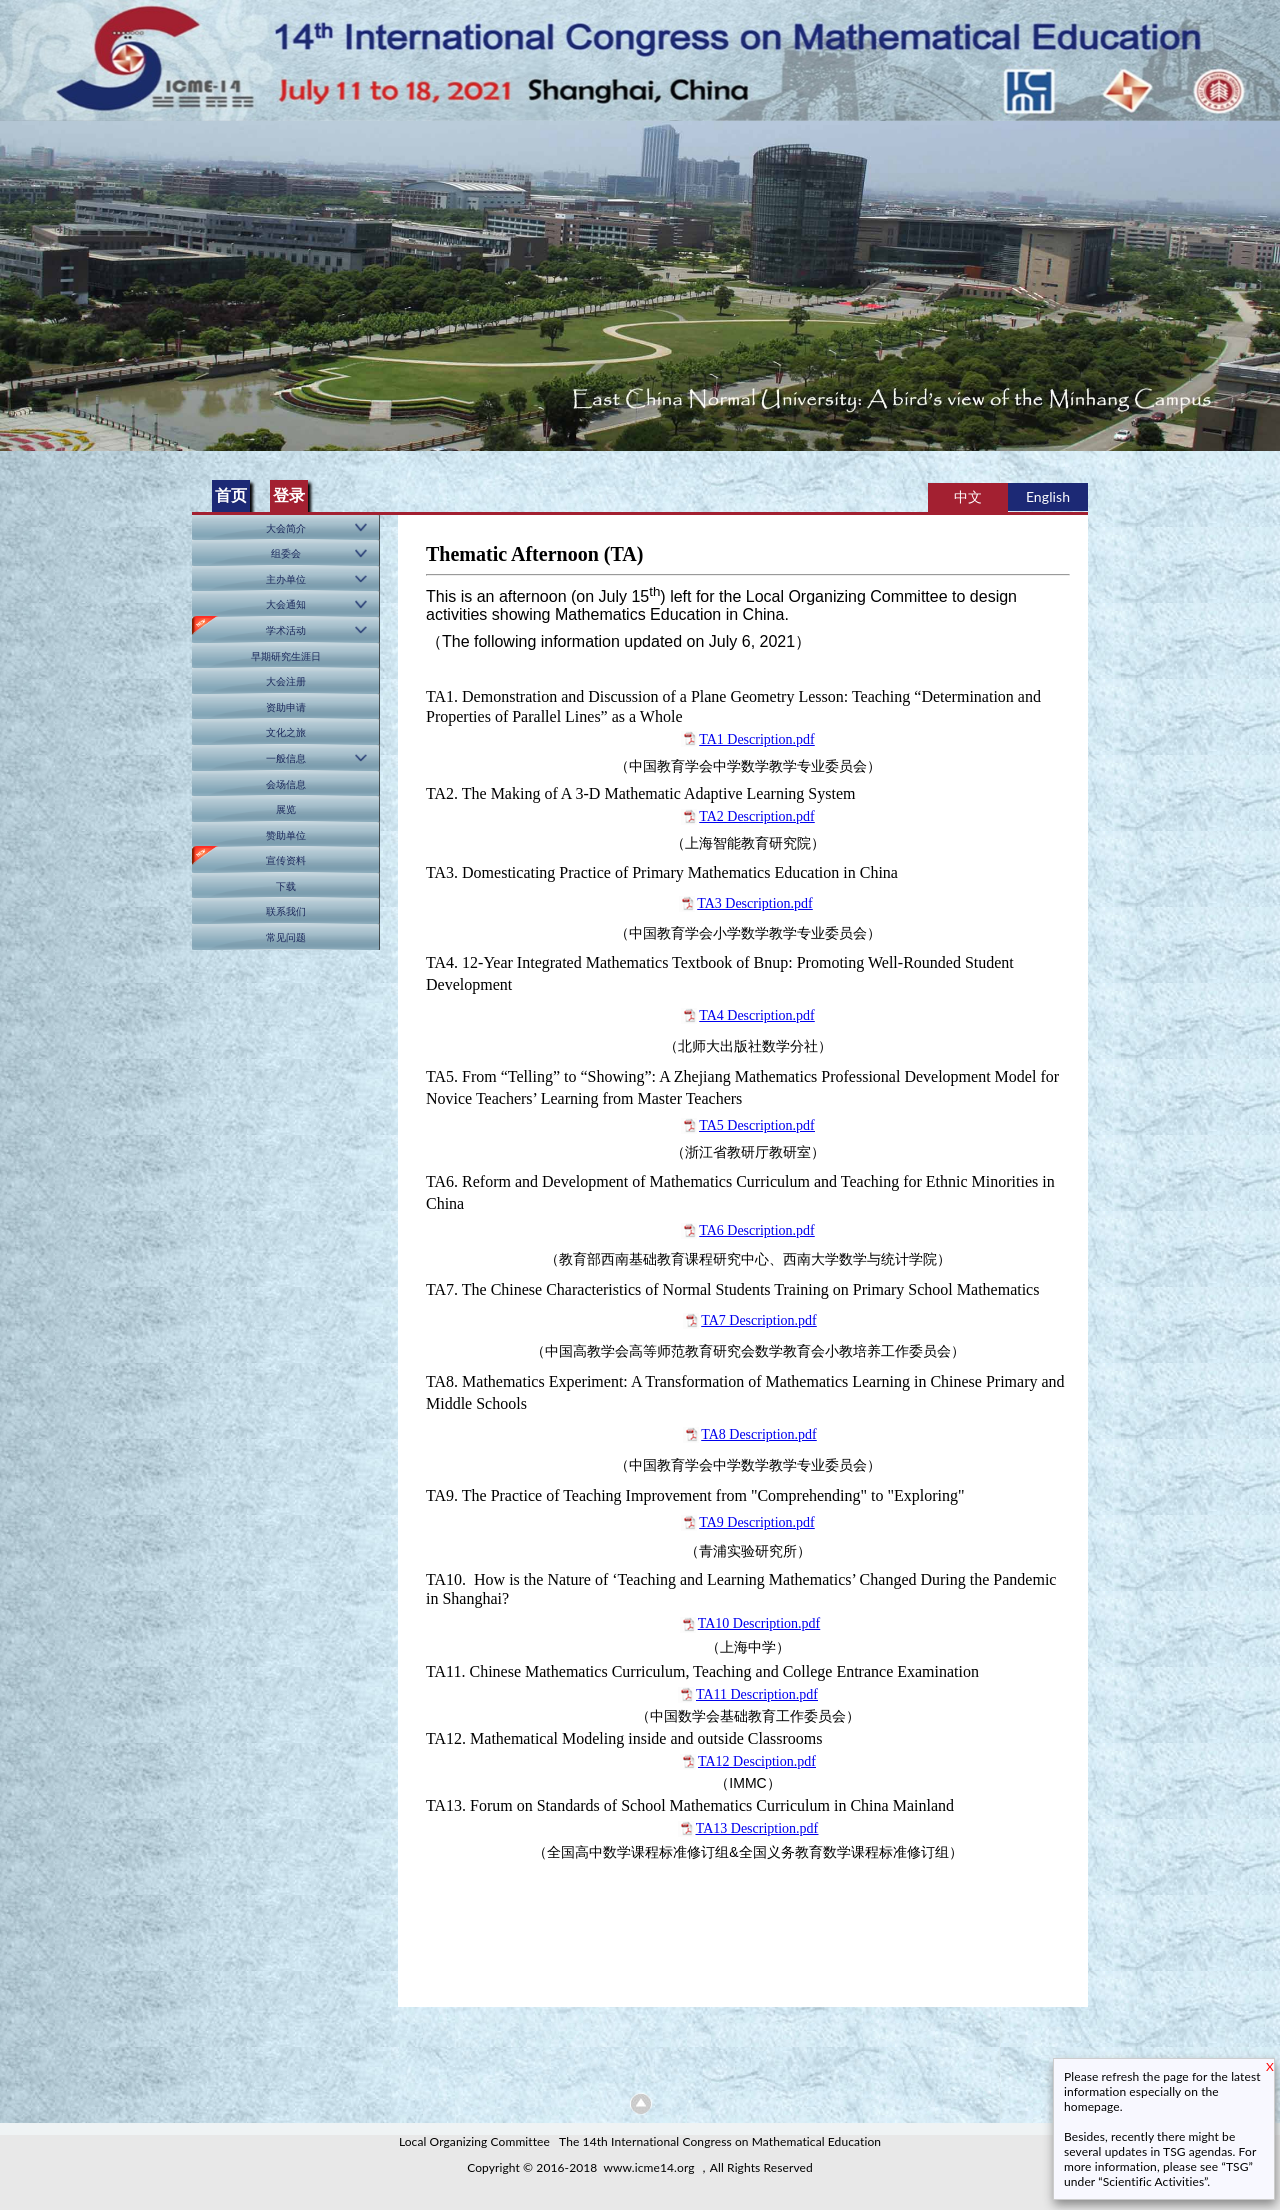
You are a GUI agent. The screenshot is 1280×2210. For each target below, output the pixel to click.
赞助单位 (286, 835)
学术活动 (286, 630)
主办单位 (286, 579)
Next (1261, 277)
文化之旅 (286, 732)
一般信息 (286, 758)
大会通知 (286, 604)
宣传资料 (286, 860)
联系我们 (286, 911)
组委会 (286, 553)
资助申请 (286, 707)
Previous (19, 277)
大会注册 (286, 681)
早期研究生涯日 (286, 656)
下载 (286, 886)
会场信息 (286, 784)
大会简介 (286, 528)
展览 (286, 809)
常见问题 (286, 937)
